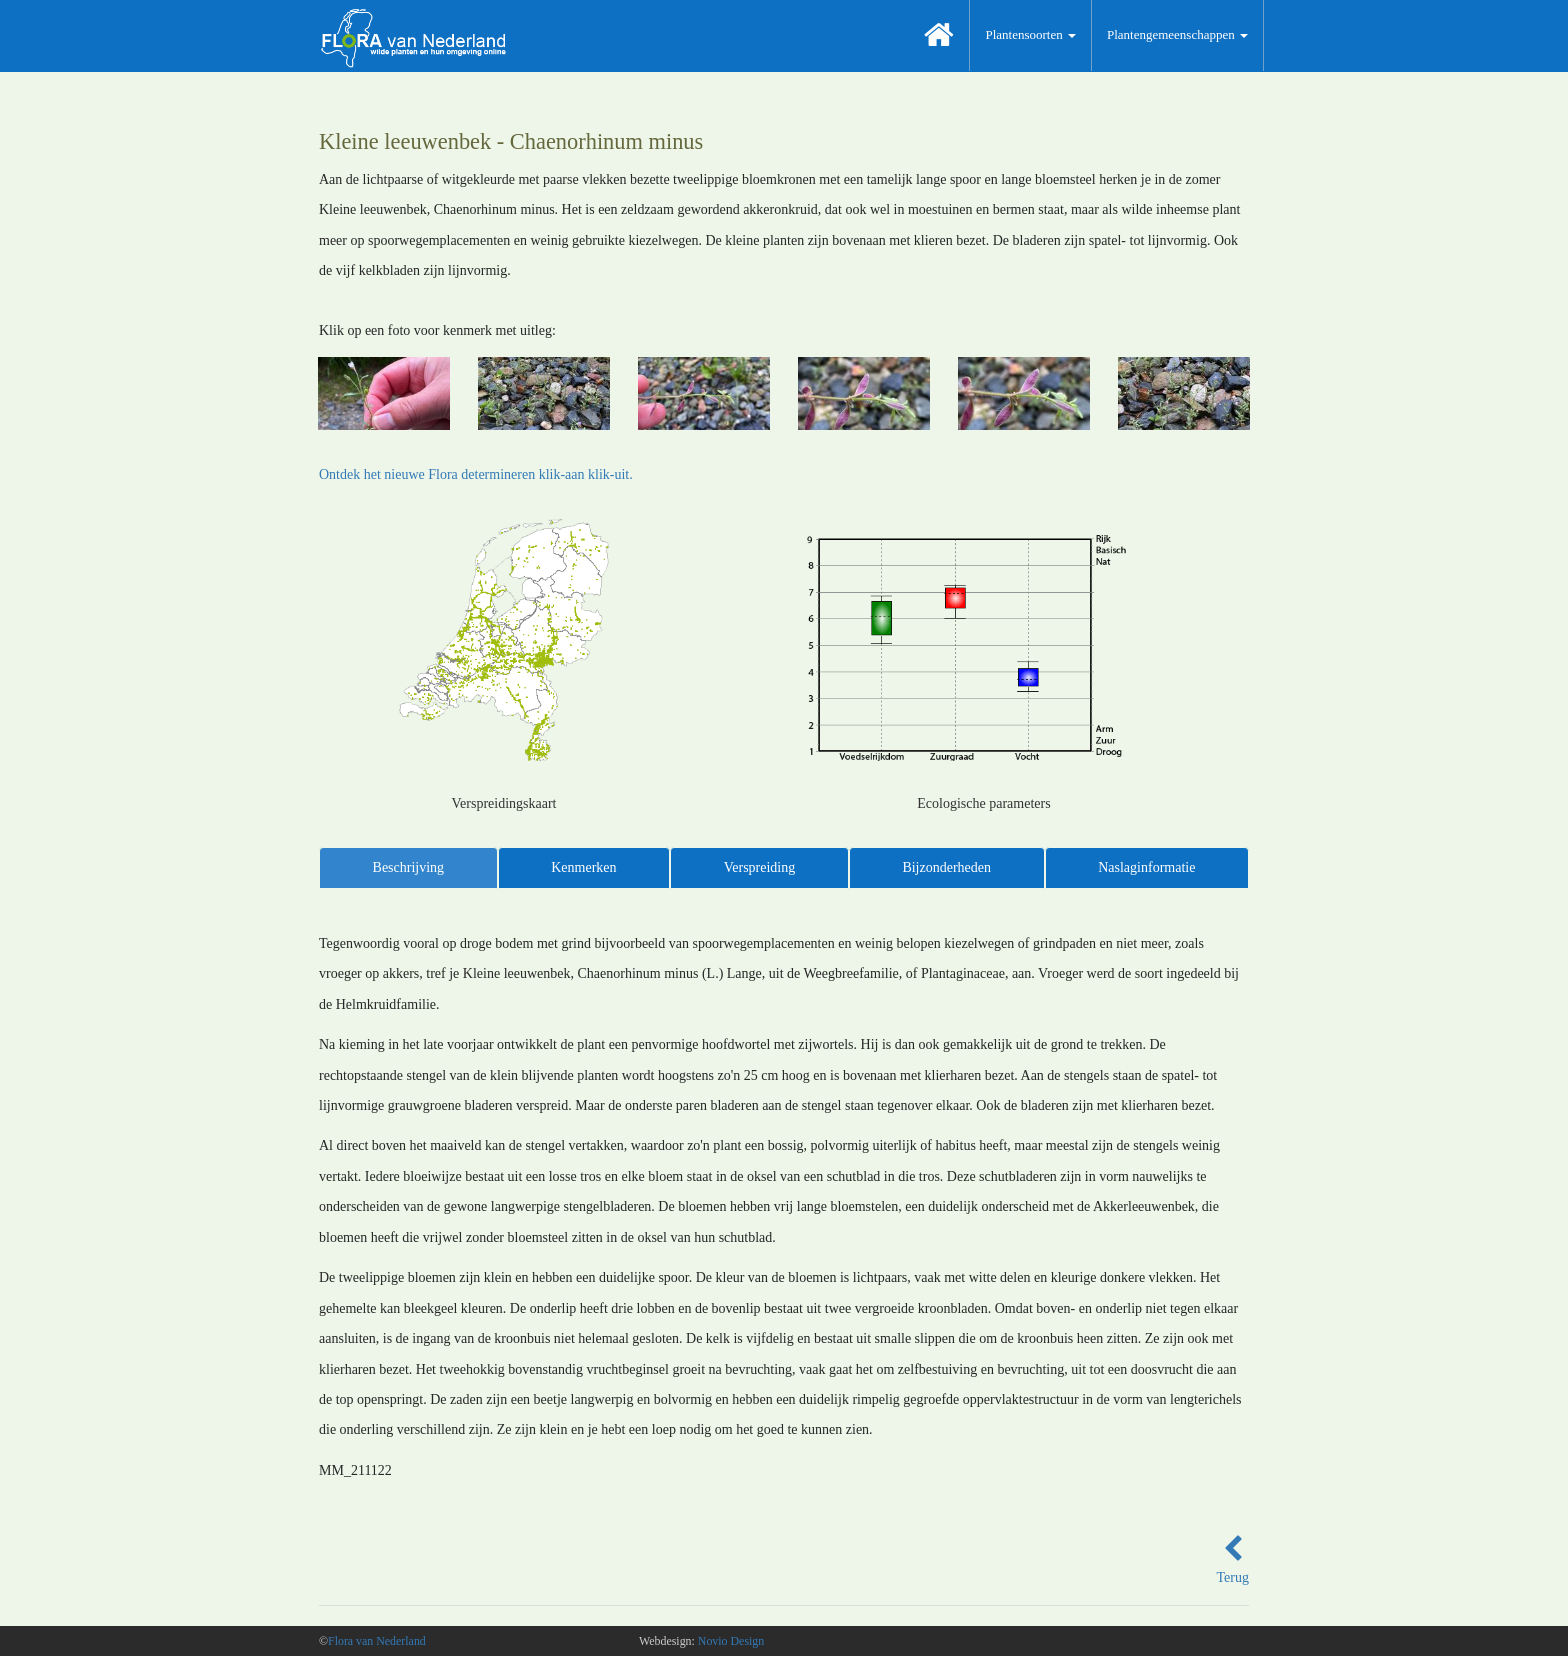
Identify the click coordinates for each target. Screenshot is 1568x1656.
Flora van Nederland (377, 1641)
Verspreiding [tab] (760, 867)
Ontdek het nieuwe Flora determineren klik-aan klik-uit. (476, 474)
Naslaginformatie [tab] (1146, 867)
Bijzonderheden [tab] (946, 867)
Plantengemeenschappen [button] (1177, 34)
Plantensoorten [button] (1030, 34)
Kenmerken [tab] (583, 867)
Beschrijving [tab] (409, 867)
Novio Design (731, 1641)
